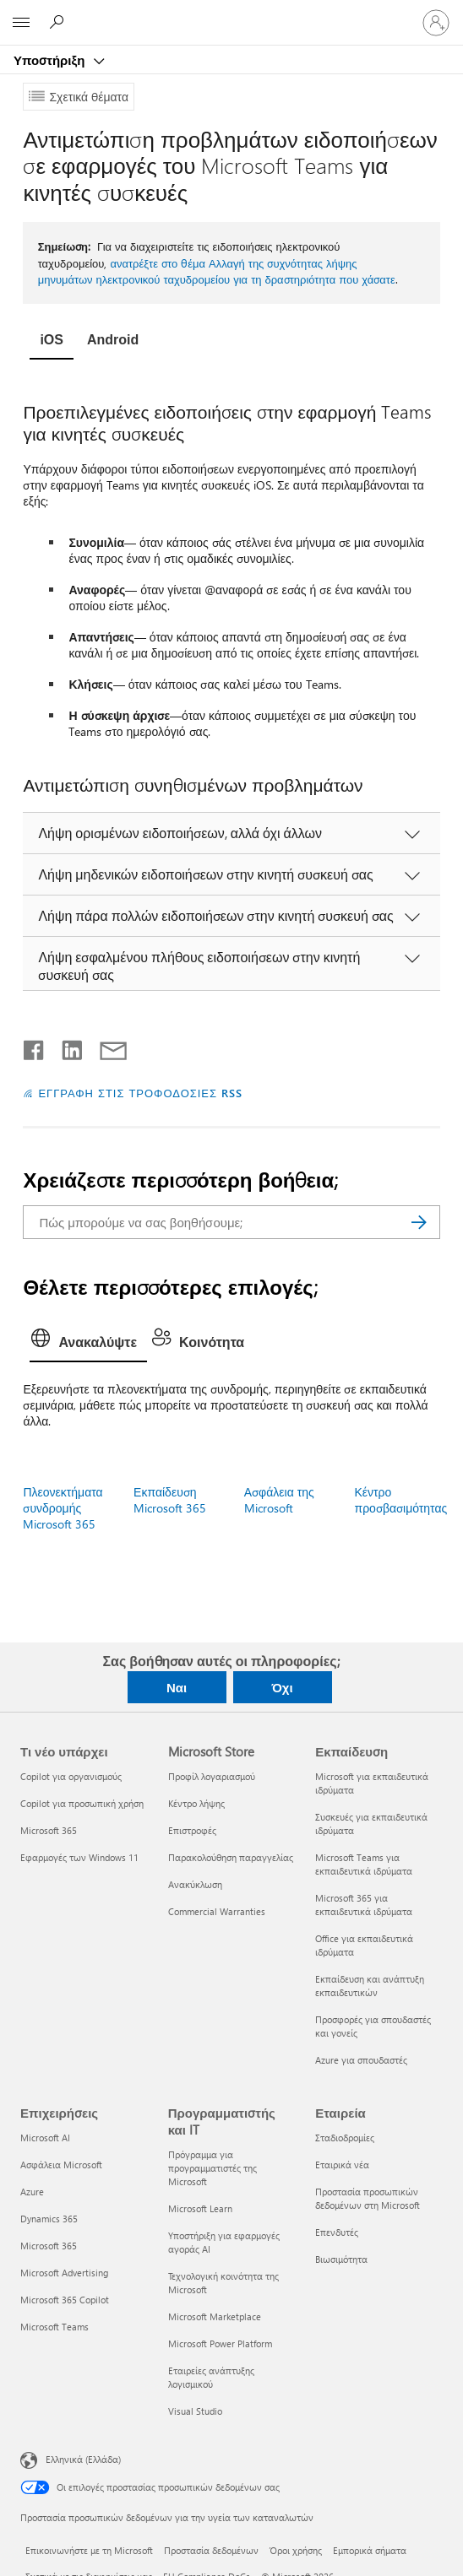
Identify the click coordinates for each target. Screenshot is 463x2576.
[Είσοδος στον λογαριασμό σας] (436, 23)
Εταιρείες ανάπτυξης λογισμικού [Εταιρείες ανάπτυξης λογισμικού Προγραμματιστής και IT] (211, 2377)
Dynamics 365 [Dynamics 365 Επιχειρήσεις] (49, 2218)
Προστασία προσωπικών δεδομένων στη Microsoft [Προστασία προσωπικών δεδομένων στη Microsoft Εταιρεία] (367, 2198)
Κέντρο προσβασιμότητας (400, 1500)
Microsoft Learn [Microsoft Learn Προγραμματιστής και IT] (200, 2208)
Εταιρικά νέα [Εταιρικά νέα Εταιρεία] (342, 2164)
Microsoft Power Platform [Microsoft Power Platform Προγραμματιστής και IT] (220, 2343)
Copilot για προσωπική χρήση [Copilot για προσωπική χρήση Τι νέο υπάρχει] (82, 1803)
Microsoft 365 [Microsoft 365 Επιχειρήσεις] (48, 2245)
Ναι (176, 1687)
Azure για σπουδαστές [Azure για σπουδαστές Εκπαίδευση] (361, 2060)
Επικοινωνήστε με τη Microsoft (89, 2550)
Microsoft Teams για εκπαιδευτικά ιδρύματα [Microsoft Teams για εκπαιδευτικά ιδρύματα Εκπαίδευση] (363, 1864)
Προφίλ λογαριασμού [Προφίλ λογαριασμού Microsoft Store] (211, 1776)
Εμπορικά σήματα (369, 2550)
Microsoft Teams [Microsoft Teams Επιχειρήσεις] (54, 2326)
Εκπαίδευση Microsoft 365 (169, 1500)
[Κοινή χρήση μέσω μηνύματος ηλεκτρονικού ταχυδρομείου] (105, 1047)
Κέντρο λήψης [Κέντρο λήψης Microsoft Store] (196, 1803)
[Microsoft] (231, 13)
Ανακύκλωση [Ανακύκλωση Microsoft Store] (195, 1884)
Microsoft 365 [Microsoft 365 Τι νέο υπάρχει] (48, 1830)
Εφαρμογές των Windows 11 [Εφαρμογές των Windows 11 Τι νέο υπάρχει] (79, 1857)
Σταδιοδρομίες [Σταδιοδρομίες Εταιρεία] (344, 2137)
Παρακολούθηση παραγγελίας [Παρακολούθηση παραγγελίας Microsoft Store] (230, 1857)
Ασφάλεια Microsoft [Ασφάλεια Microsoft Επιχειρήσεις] (61, 2164)
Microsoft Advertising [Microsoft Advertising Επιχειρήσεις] (64, 2272)
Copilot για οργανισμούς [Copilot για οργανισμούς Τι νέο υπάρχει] (71, 1776)
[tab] (52, 342)
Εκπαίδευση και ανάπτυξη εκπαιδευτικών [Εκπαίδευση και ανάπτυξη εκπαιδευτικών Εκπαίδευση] (369, 1986)
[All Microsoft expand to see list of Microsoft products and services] (21, 23)
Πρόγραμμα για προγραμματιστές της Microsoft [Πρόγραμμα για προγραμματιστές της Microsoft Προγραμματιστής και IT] (212, 2168)
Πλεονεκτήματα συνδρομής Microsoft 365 (62, 1508)
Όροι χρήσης (296, 2550)
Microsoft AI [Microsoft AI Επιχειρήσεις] (45, 2137)
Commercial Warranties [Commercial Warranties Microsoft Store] (216, 1911)
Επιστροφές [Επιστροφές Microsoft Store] (192, 1830)
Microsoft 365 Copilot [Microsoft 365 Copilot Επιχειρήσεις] (64, 2299)
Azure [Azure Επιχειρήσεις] (32, 2191)
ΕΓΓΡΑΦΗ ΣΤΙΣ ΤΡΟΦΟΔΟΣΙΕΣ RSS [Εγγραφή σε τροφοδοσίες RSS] (140, 1092)
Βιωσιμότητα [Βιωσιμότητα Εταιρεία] (341, 2259)
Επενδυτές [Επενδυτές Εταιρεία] (336, 2232)
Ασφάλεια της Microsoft (279, 1500)
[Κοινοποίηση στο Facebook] (34, 1047)
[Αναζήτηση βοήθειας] (59, 21)
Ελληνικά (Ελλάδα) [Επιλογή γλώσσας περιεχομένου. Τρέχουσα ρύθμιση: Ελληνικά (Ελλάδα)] (83, 2459)
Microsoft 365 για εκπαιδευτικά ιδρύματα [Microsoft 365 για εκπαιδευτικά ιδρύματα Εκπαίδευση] (363, 1904)
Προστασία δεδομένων (211, 2550)
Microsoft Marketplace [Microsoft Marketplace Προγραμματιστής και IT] (214, 2316)
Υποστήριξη (51, 59)
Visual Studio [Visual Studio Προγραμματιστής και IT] (195, 2411)
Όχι (281, 1687)
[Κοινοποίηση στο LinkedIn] (65, 1047)
